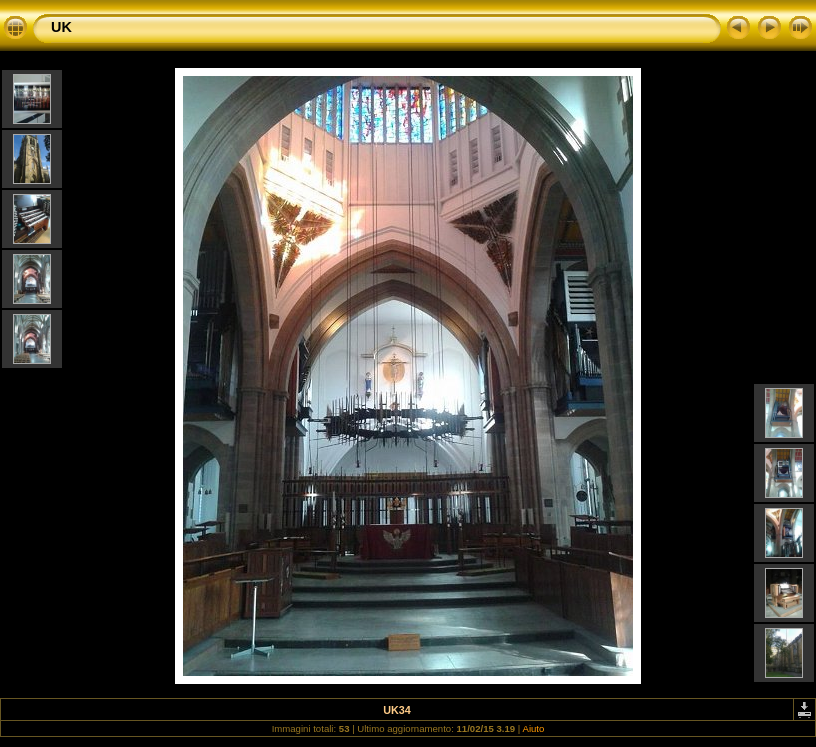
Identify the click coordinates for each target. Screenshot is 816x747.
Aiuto (533, 728)
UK (61, 27)
